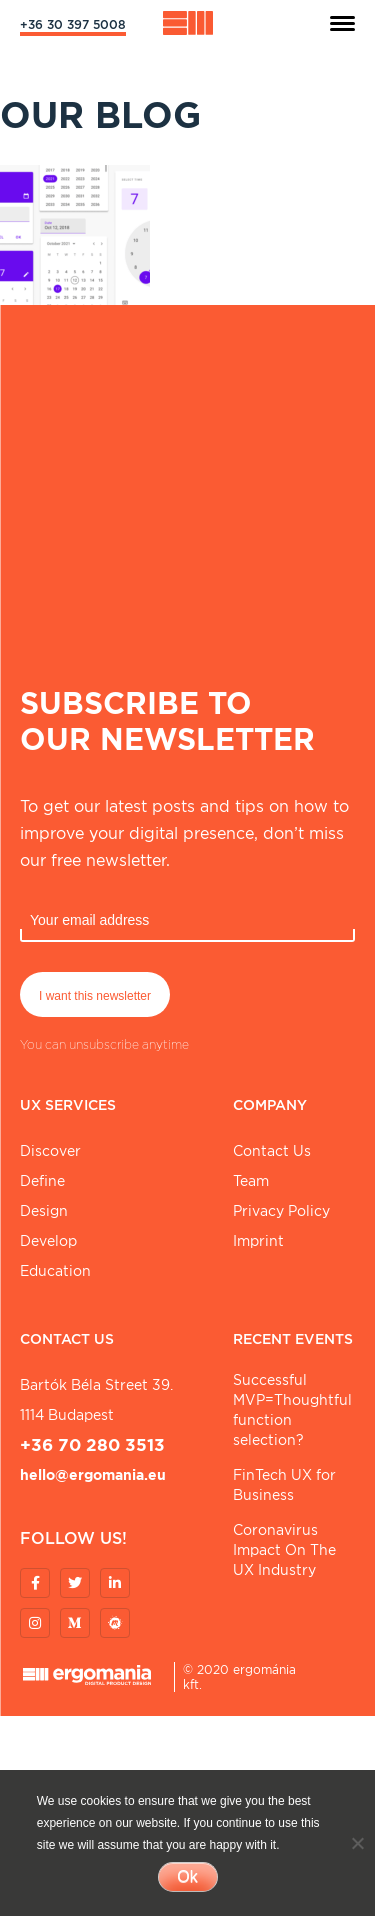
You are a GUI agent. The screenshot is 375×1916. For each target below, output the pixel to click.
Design (44, 1211)
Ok (187, 1876)
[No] (357, 1843)
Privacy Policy (281, 1211)
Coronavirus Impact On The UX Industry (284, 1550)
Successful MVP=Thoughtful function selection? (292, 1410)
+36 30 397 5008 (73, 24)
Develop (48, 1241)
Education (55, 1271)
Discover (50, 1151)
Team (251, 1181)
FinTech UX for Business (284, 1485)
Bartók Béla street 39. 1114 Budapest (96, 1400)
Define (42, 1181)
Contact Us (272, 1151)
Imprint (258, 1241)
